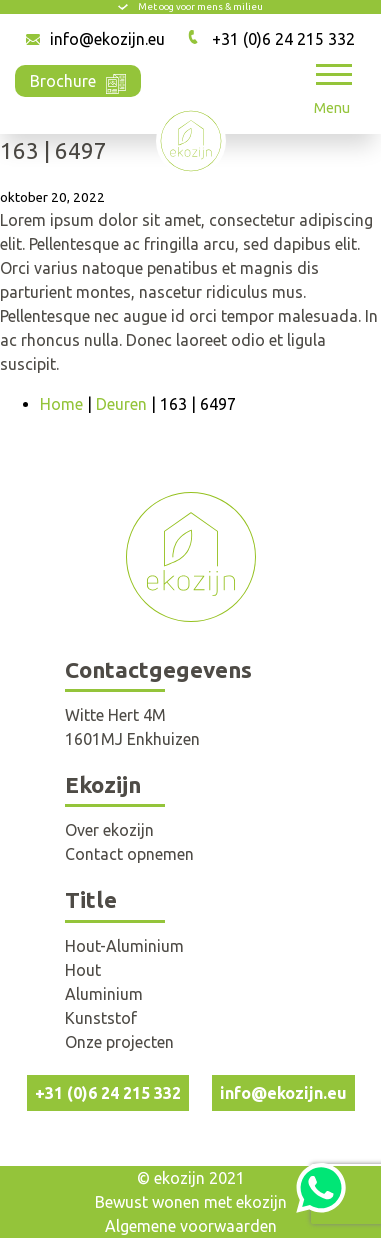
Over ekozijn (109, 830)
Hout (83, 970)
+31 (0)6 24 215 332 (283, 39)
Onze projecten (119, 1042)
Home (61, 404)
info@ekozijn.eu (107, 39)
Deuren (121, 404)
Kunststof (101, 1018)
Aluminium (104, 994)
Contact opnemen (129, 854)
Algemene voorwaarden (191, 1226)
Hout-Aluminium (124, 946)
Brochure (78, 79)
